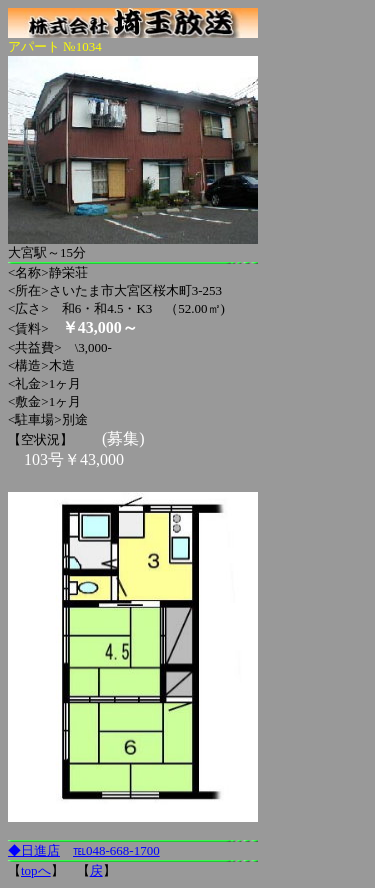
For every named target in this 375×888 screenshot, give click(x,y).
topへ (36, 870)
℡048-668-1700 (116, 850)
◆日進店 (34, 850)
